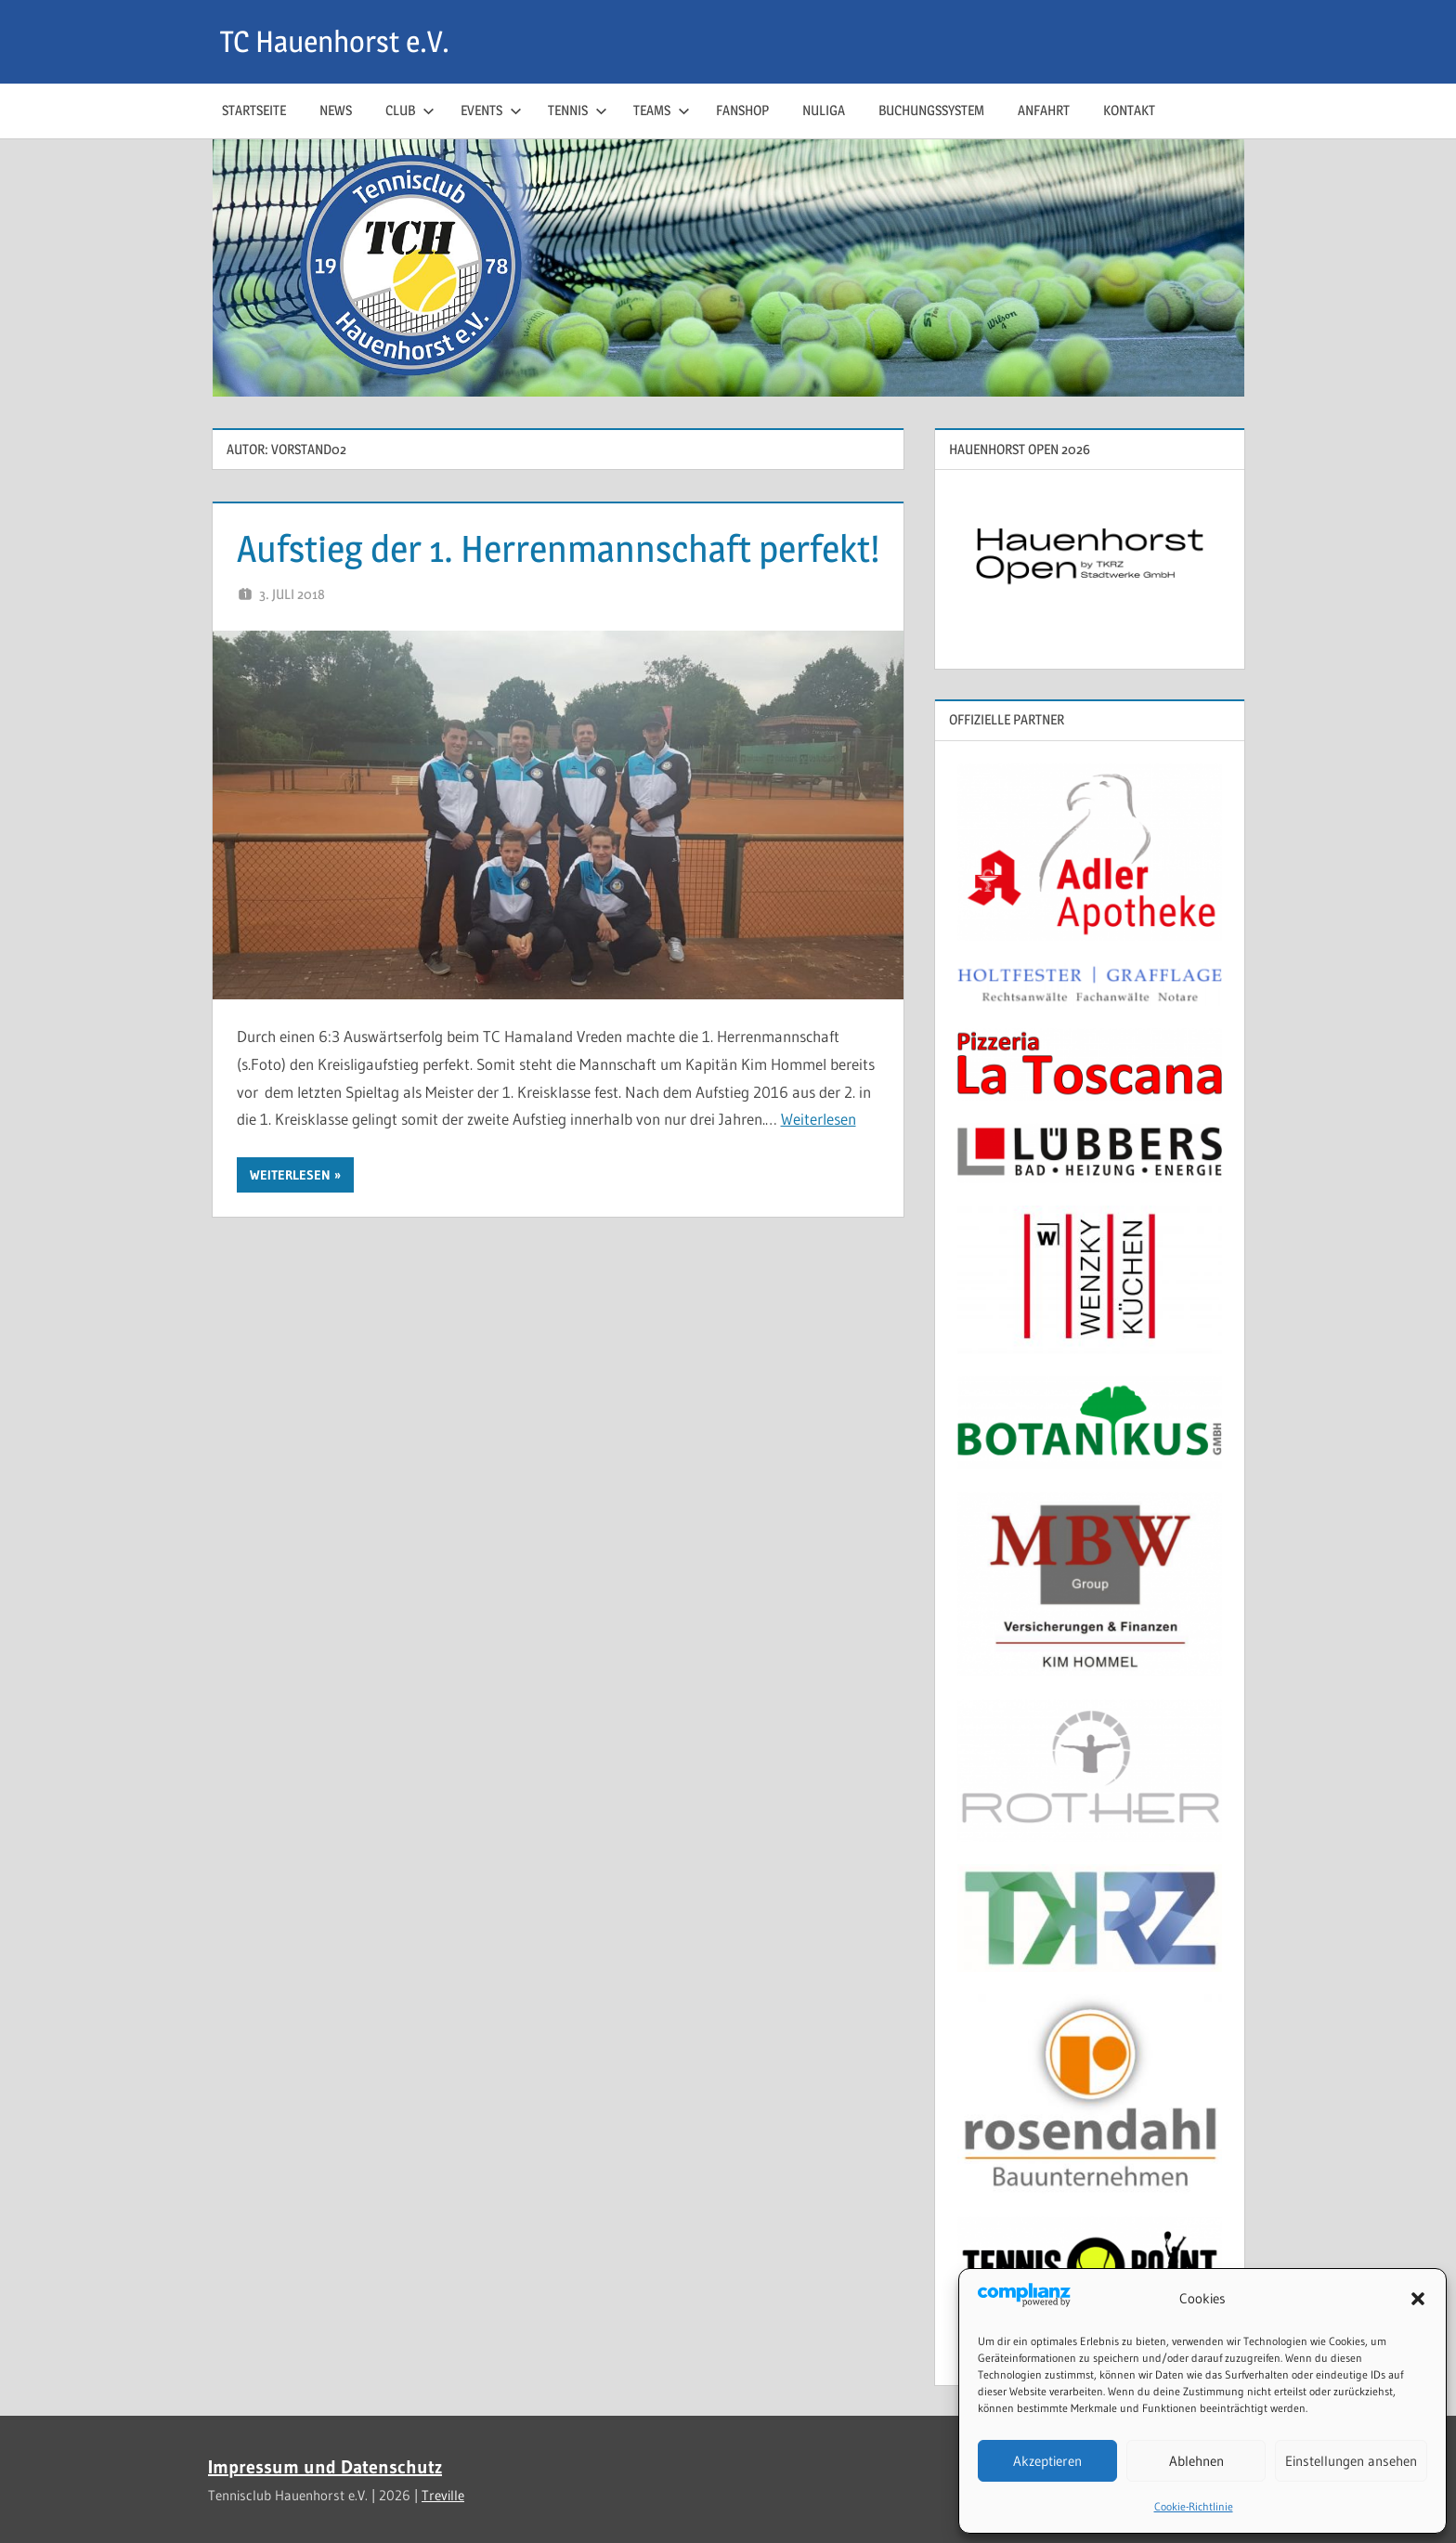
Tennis (577, 110)
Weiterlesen (818, 1118)
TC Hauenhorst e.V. (334, 41)
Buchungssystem (931, 110)
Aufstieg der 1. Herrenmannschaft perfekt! (558, 548)
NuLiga (823, 110)
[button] (1418, 2298)
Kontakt (1129, 110)
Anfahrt (1044, 110)
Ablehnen (1196, 2461)
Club (410, 110)
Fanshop (742, 110)
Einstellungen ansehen (1351, 2461)
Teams (661, 110)
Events (491, 110)
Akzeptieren (1047, 2461)
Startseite (254, 110)
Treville (443, 2495)
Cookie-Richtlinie (1193, 2506)
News (335, 110)
